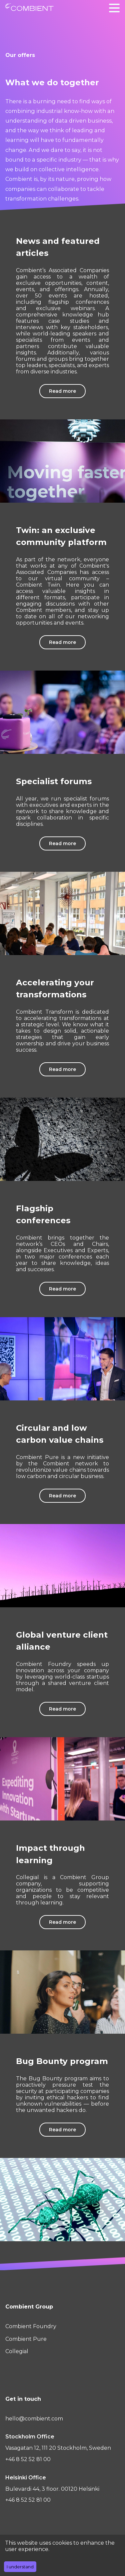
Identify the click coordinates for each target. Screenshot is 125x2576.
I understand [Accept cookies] (20, 2566)
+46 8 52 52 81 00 (28, 2459)
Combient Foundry (30, 2326)
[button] (114, 8)
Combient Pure (26, 2339)
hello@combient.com (34, 2418)
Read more (62, 391)
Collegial (16, 2351)
